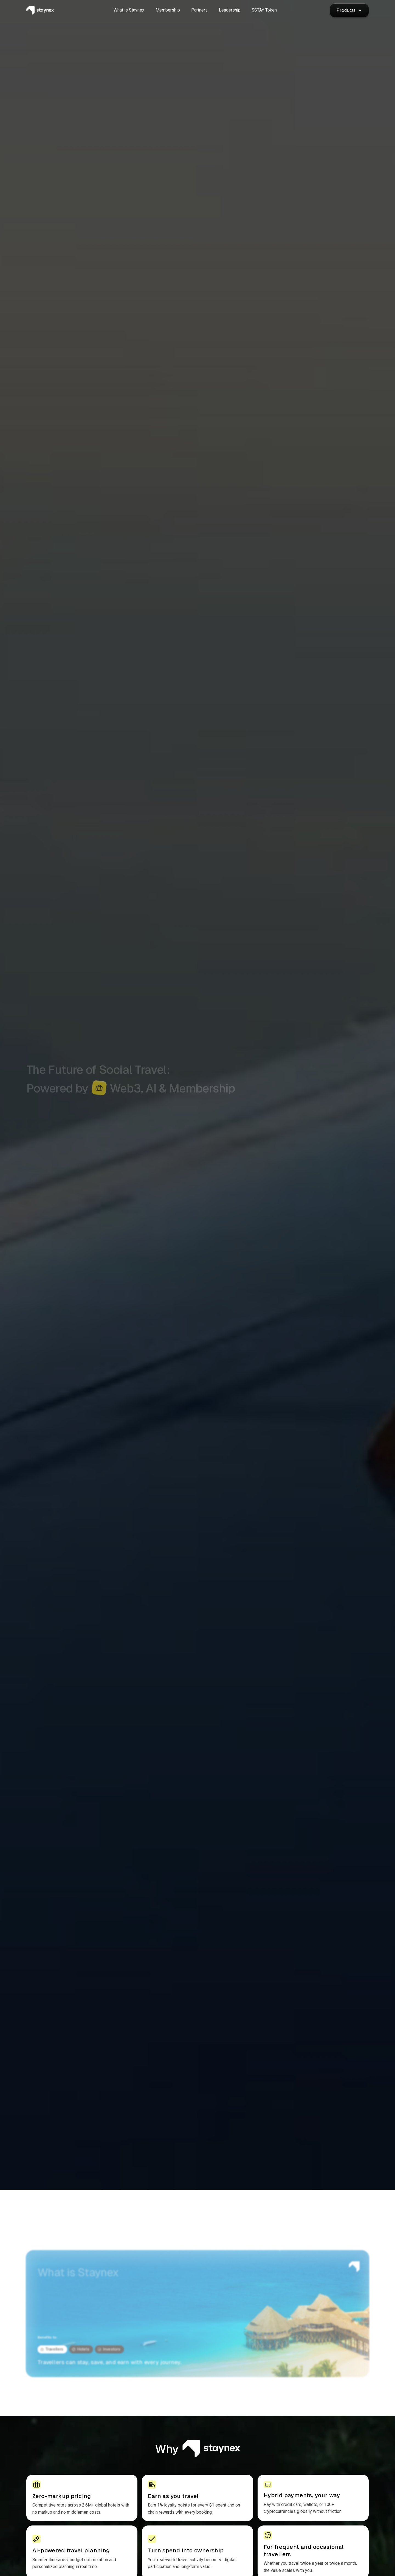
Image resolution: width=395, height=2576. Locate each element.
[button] (349, 10)
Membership (46, 1135)
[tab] (52, 2349)
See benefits (90, 1135)
